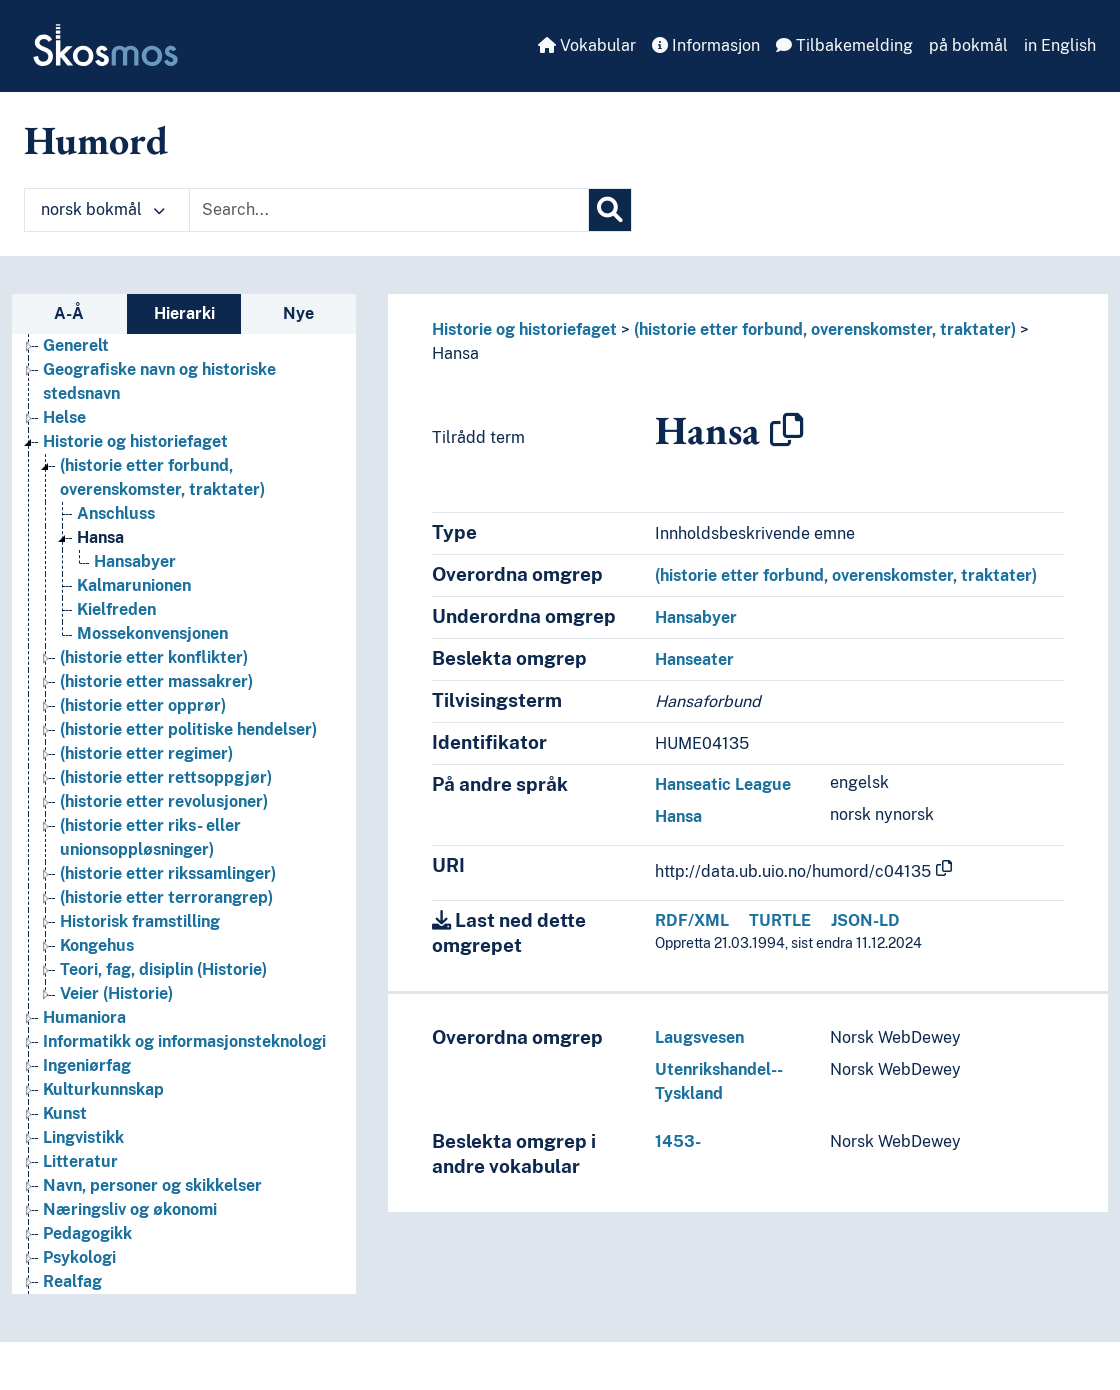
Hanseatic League (723, 784)
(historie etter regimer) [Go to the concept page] (146, 753)
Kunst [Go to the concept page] (65, 1113)
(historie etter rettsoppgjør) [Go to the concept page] (166, 777)
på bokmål (968, 45)
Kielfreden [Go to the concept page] (116, 609)
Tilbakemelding (844, 45)
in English (1060, 45)
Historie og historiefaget (524, 329)
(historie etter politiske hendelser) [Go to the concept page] (188, 729)
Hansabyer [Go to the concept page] (135, 561)
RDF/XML (692, 920)
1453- (678, 1141)
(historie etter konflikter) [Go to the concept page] (154, 657)
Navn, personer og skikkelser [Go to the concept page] (152, 1185)
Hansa (455, 353)
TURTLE (780, 920)
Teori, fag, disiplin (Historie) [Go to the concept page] (163, 969)
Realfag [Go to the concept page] (72, 1281)
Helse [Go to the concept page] (64, 417)
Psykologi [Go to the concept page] (79, 1257)
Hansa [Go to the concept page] (100, 537)
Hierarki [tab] (184, 313)
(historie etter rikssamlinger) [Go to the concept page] (168, 873)
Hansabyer (696, 617)
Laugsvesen (699, 1037)
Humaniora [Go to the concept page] (84, 1017)
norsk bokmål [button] (103, 209)
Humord (96, 140)
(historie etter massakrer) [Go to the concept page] (156, 681)
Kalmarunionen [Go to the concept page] (134, 585)
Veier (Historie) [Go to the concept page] (116, 993)
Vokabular (587, 45)
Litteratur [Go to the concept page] (80, 1161)
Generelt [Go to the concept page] (76, 345)
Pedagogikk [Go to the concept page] (87, 1233)
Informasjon (706, 45)
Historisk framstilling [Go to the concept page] (140, 921)
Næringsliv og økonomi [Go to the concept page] (130, 1209)
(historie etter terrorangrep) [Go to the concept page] (166, 897)
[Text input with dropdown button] (389, 210)
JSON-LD (865, 920)
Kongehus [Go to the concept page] (97, 945)
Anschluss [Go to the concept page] (116, 513)
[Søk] (610, 210)
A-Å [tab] (69, 313)
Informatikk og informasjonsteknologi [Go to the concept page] (184, 1041)
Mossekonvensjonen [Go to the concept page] (152, 633)
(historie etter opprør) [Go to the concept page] (143, 705)
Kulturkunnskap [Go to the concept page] (103, 1089)
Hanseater (694, 659)
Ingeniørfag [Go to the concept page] (87, 1065)
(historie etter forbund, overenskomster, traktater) (825, 329)
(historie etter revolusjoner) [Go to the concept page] (164, 801)
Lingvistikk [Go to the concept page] (83, 1137)
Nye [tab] (298, 313)
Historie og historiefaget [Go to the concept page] (135, 441)
